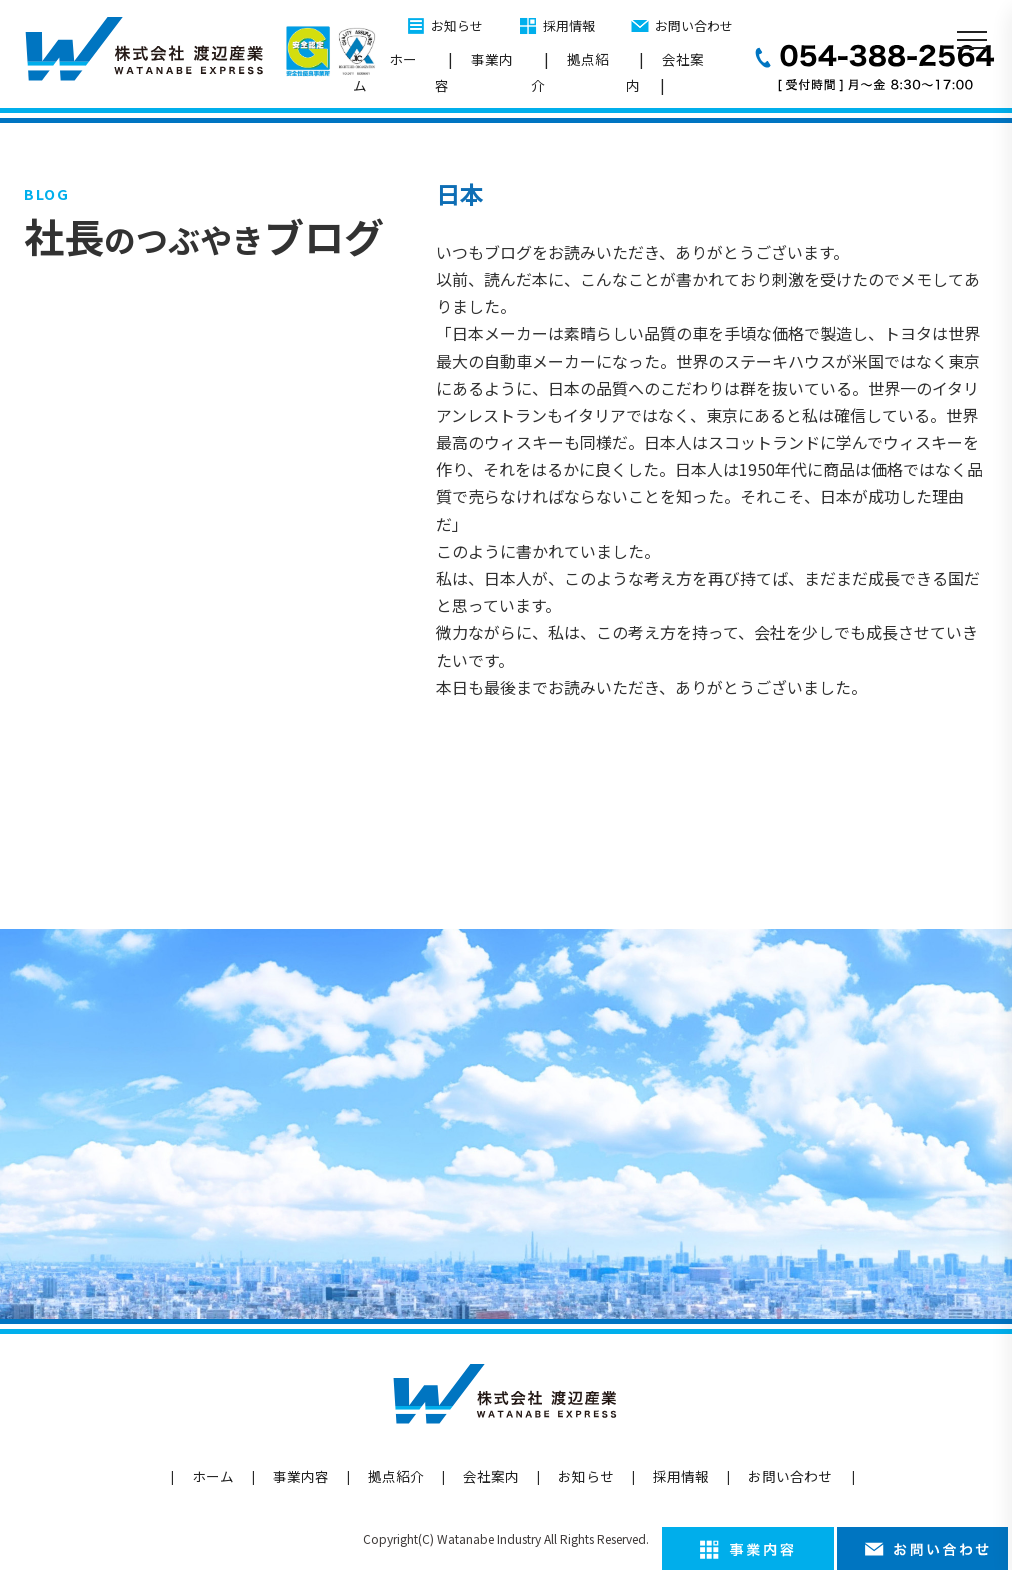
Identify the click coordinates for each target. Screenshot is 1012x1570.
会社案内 (665, 72)
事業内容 (474, 72)
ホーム (385, 72)
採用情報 (569, 25)
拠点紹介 (570, 72)
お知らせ (457, 25)
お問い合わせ (694, 25)
